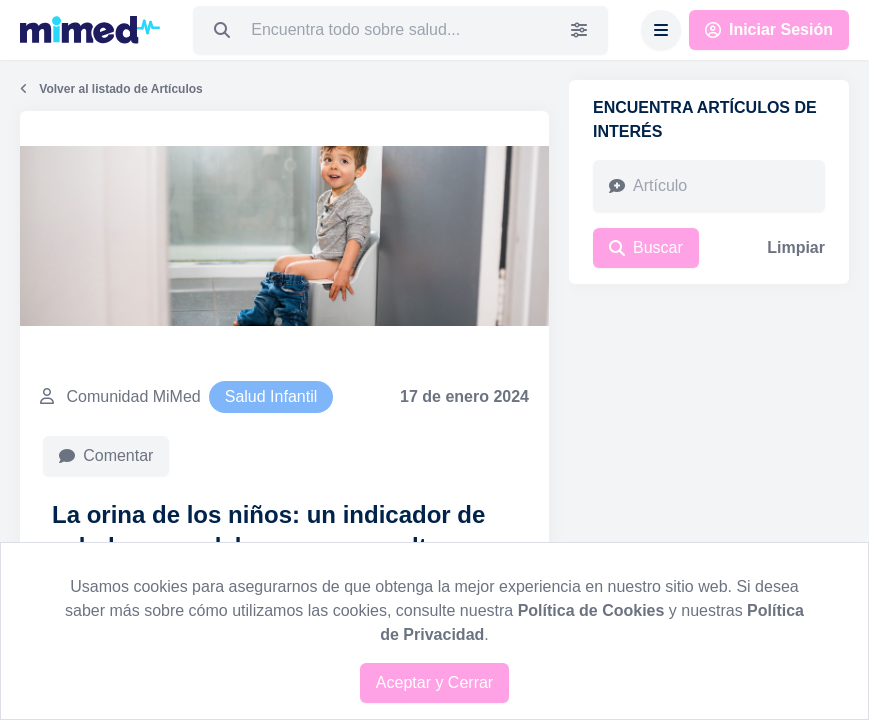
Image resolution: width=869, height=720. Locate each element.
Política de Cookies (591, 610)
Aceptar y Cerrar (434, 682)
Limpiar (796, 247)
